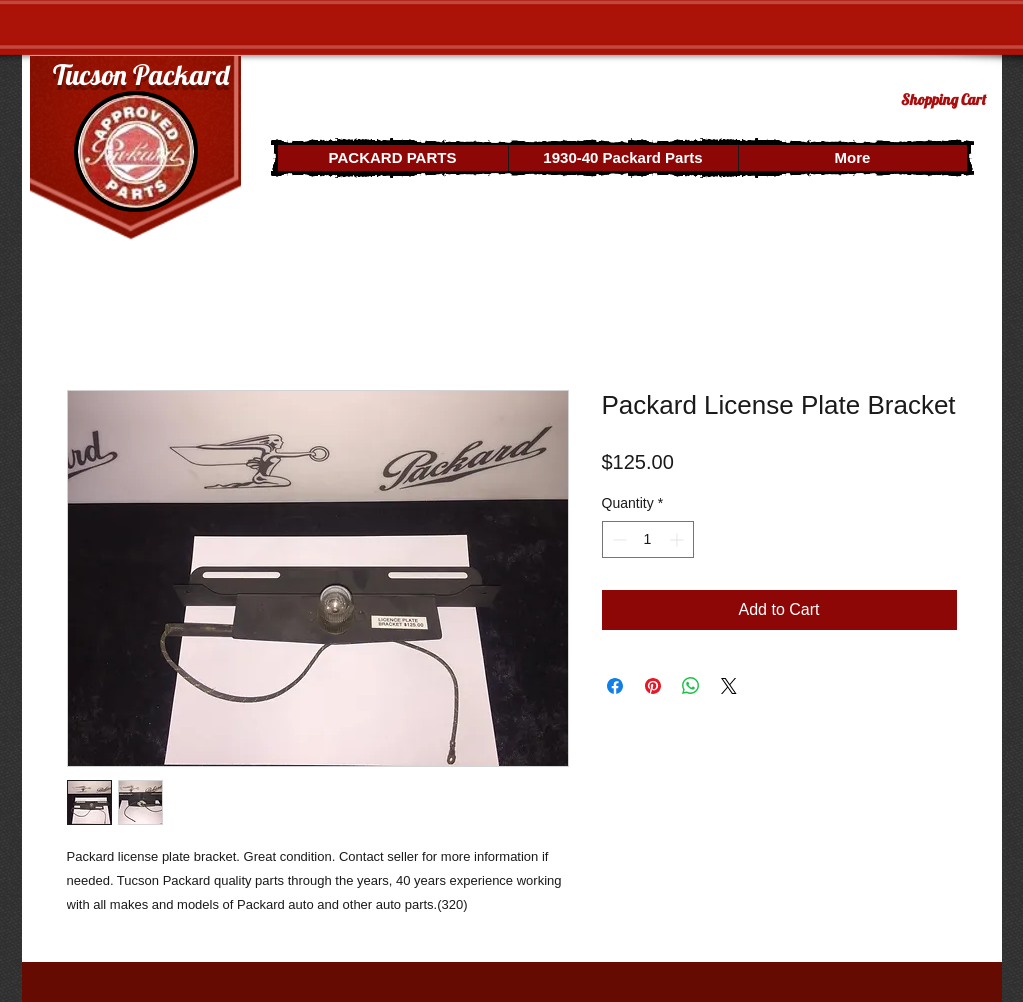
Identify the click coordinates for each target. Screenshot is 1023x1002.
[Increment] (678, 539)
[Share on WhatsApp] (691, 686)
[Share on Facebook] (615, 686)
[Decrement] (617, 539)
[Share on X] (729, 686)
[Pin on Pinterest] (653, 686)
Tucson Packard (141, 74)
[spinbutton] (648, 539)
